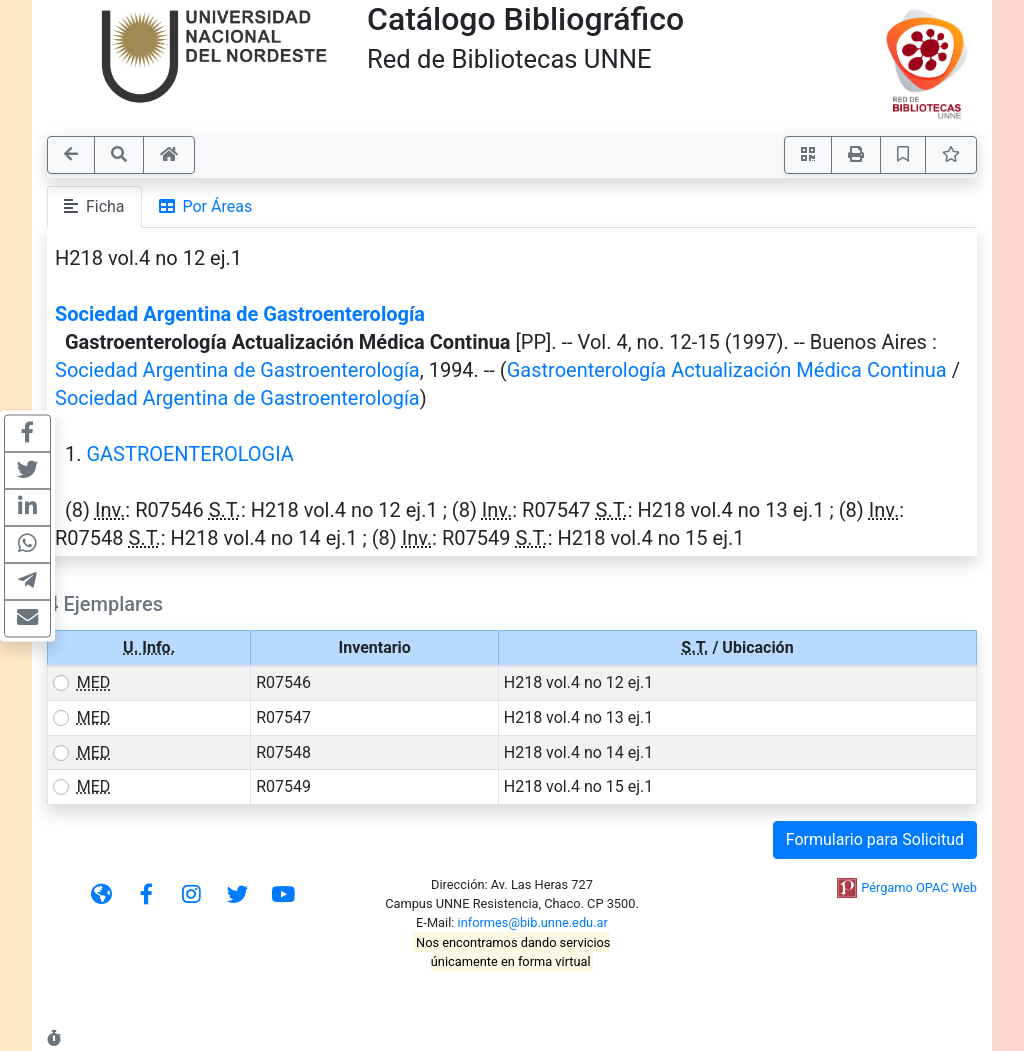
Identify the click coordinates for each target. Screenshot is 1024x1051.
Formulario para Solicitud (875, 839)
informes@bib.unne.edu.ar (533, 922)
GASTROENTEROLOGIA (189, 454)
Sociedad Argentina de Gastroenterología (240, 314)
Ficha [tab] (94, 206)
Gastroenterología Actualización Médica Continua (727, 370)
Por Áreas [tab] (206, 206)
